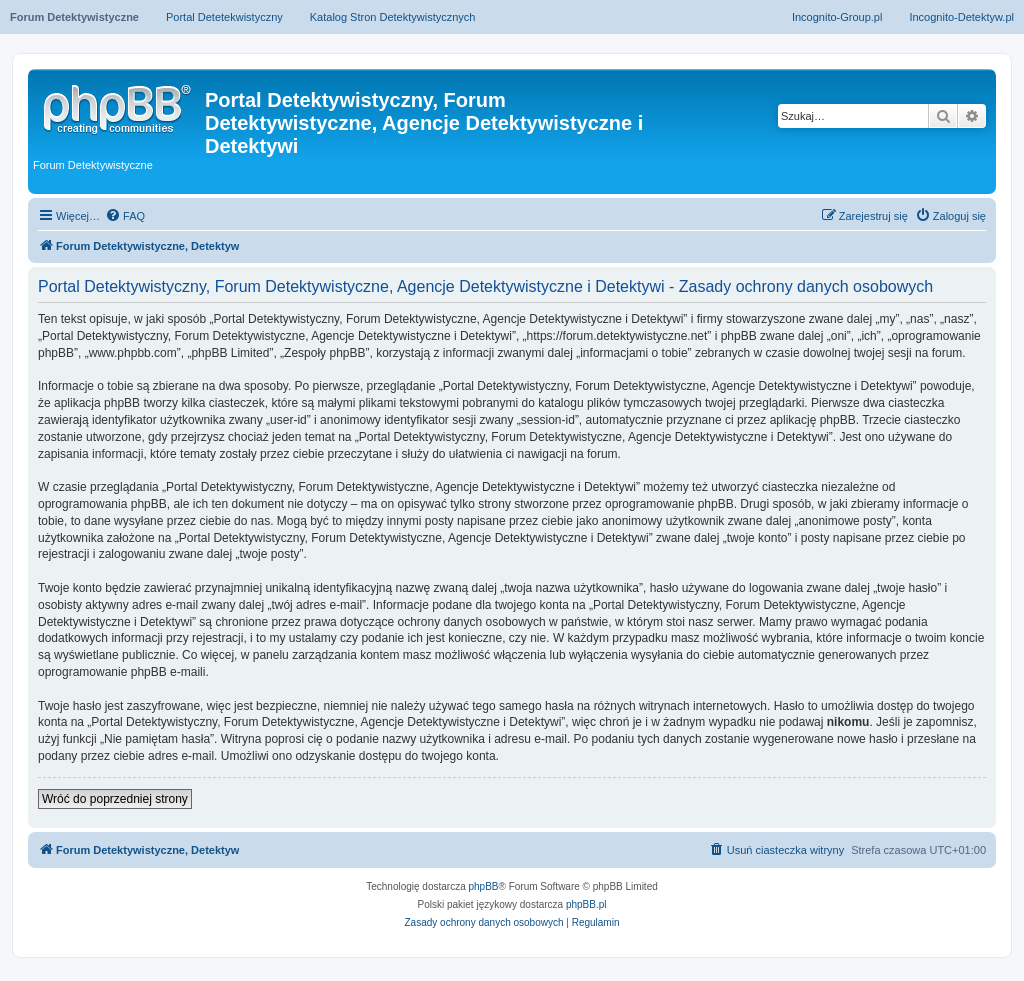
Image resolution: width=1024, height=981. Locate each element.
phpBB (484, 886)
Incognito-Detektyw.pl (961, 17)
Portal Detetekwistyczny (224, 17)
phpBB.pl (586, 904)
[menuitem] (125, 216)
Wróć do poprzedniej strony (115, 799)
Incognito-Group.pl (837, 17)
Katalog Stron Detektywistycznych (393, 17)
